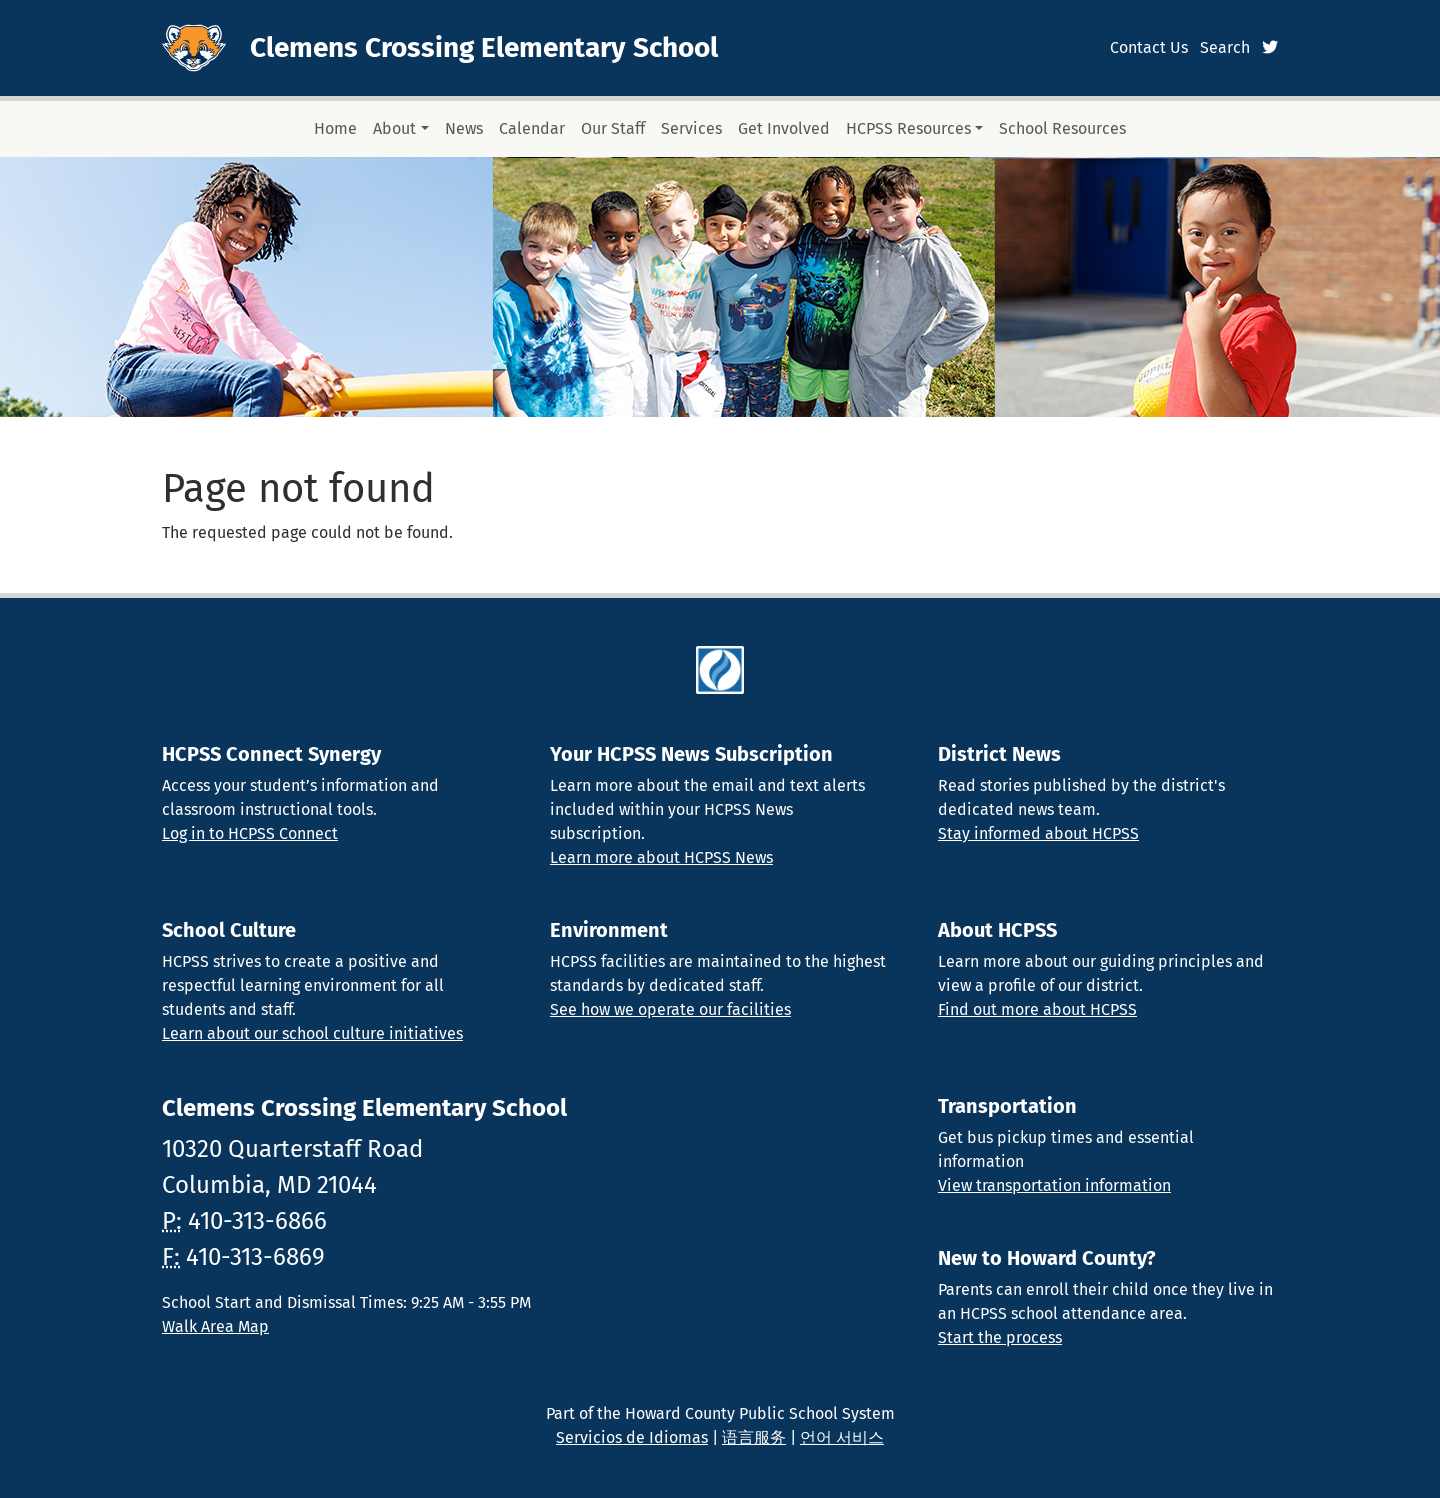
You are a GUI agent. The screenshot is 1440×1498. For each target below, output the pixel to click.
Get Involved (784, 128)
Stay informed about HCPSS (1038, 833)
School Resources (1062, 128)
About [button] (394, 128)
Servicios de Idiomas (632, 1437)
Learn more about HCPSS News (661, 857)
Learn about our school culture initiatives (312, 1033)
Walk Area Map (215, 1326)
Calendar (532, 128)
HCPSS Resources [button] (908, 128)
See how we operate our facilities (670, 1009)
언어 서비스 (842, 1437)
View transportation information (1054, 1185)
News (464, 128)
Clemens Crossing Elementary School (484, 47)
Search (1225, 47)
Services (691, 128)
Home (335, 128)
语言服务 (754, 1437)
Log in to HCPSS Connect (250, 833)
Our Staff (613, 128)
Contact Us (1149, 47)
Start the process (1000, 1337)
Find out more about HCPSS (1037, 1009)
